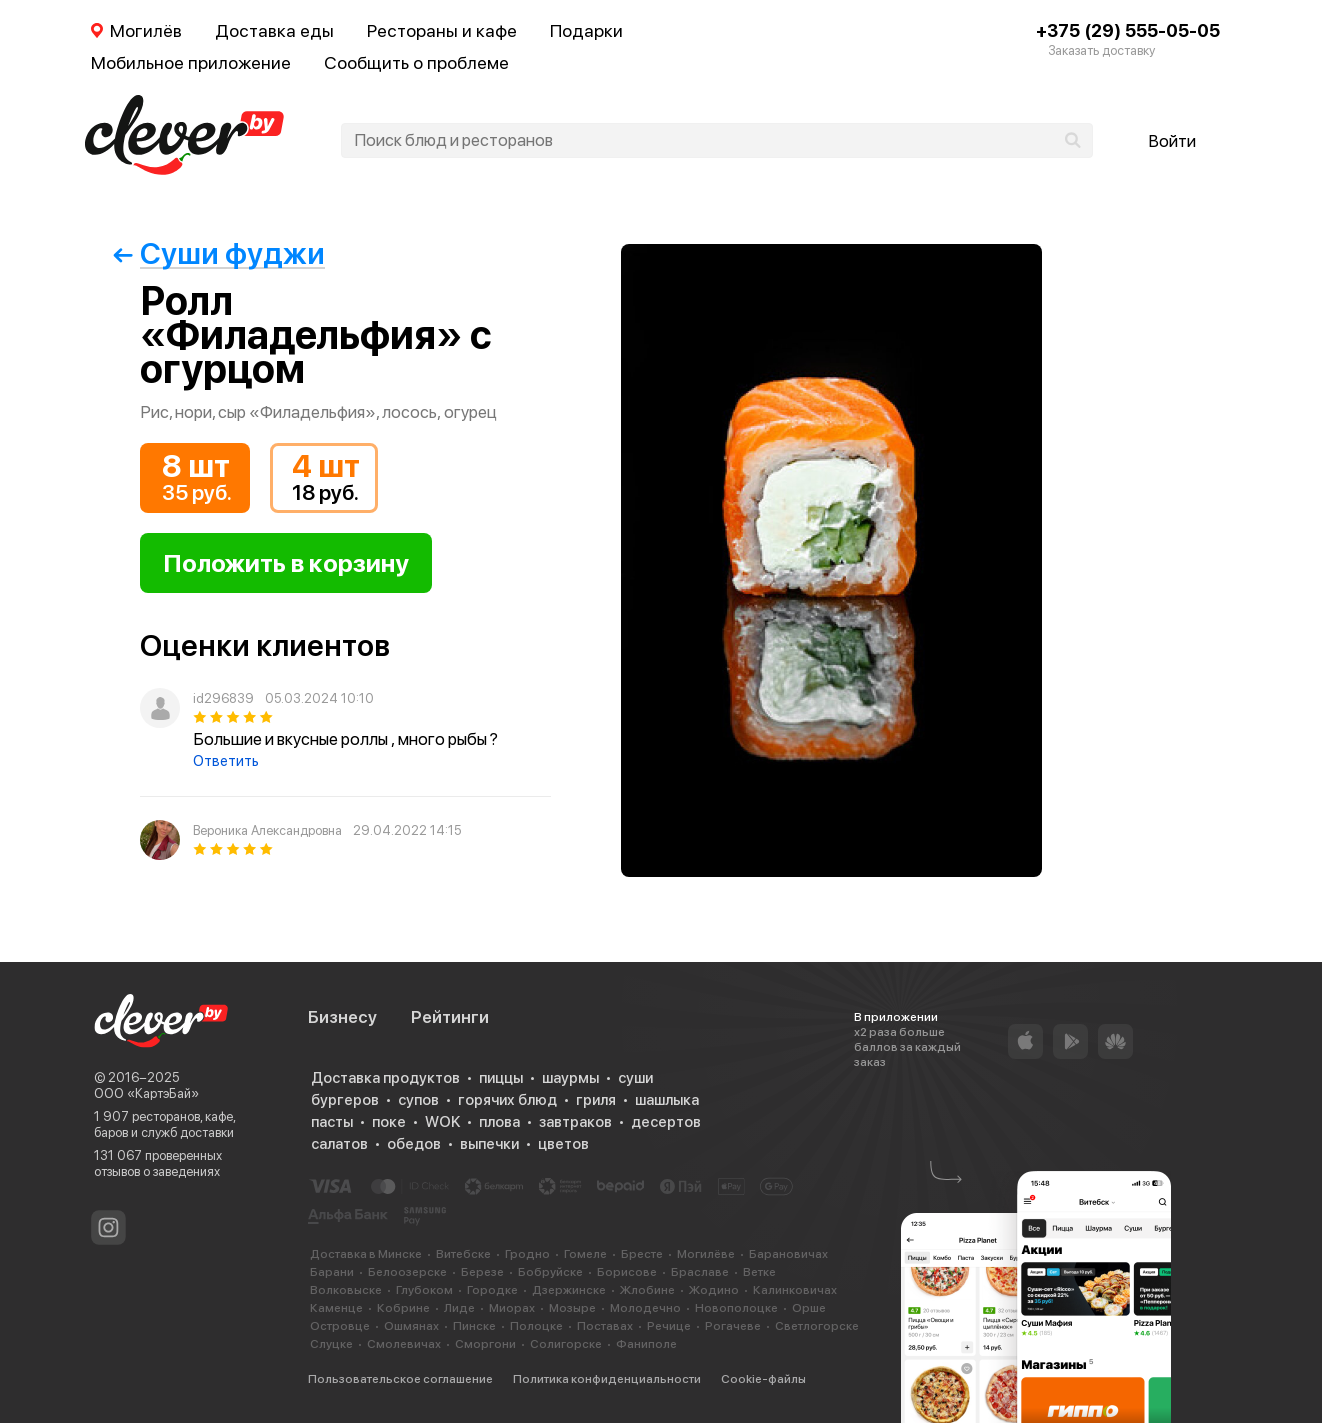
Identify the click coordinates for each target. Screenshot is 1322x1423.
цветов (563, 1144)
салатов (339, 1144)
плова (499, 1122)
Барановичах (788, 1254)
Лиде (459, 1308)
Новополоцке (736, 1308)
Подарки (586, 30)
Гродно (527, 1254)
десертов (666, 1122)
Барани (332, 1272)
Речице (669, 1326)
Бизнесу (342, 1017)
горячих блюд (507, 1100)
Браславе (700, 1272)
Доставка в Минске (366, 1254)
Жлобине (647, 1290)
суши (635, 1078)
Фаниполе (646, 1344)
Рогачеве (733, 1326)
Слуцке (331, 1344)
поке (389, 1122)
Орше (809, 1308)
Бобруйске (550, 1272)
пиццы (501, 1078)
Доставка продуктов (385, 1078)
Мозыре (572, 1308)
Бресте (642, 1254)
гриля (596, 1100)
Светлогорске (817, 1326)
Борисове (627, 1272)
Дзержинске (569, 1290)
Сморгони (485, 1344)
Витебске (463, 1254)
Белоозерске (407, 1272)
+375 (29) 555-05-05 (1128, 30)
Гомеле (585, 1254)
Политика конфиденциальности (607, 1379)
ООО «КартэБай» (146, 1093)
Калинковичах (795, 1290)
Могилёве (706, 1254)
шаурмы (570, 1078)
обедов (414, 1144)
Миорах (512, 1308)
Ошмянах (411, 1326)
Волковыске (346, 1290)
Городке (492, 1290)
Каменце (336, 1308)
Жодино (714, 1290)
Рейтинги (450, 1017)
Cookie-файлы (763, 1379)
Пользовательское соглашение (400, 1379)
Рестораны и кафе (442, 30)
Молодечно (645, 1308)
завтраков (575, 1122)
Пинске (474, 1326)
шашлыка (667, 1100)
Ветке (759, 1272)
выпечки (489, 1144)
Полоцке (536, 1326)
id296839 (223, 698)
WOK (442, 1122)
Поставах (605, 1326)
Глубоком (424, 1290)
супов (418, 1100)
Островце (340, 1326)
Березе (482, 1272)
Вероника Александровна (267, 830)
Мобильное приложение (191, 62)
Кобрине (403, 1308)
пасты (332, 1122)
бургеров (345, 1100)
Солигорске (566, 1344)
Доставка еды (274, 30)
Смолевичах (404, 1344)
